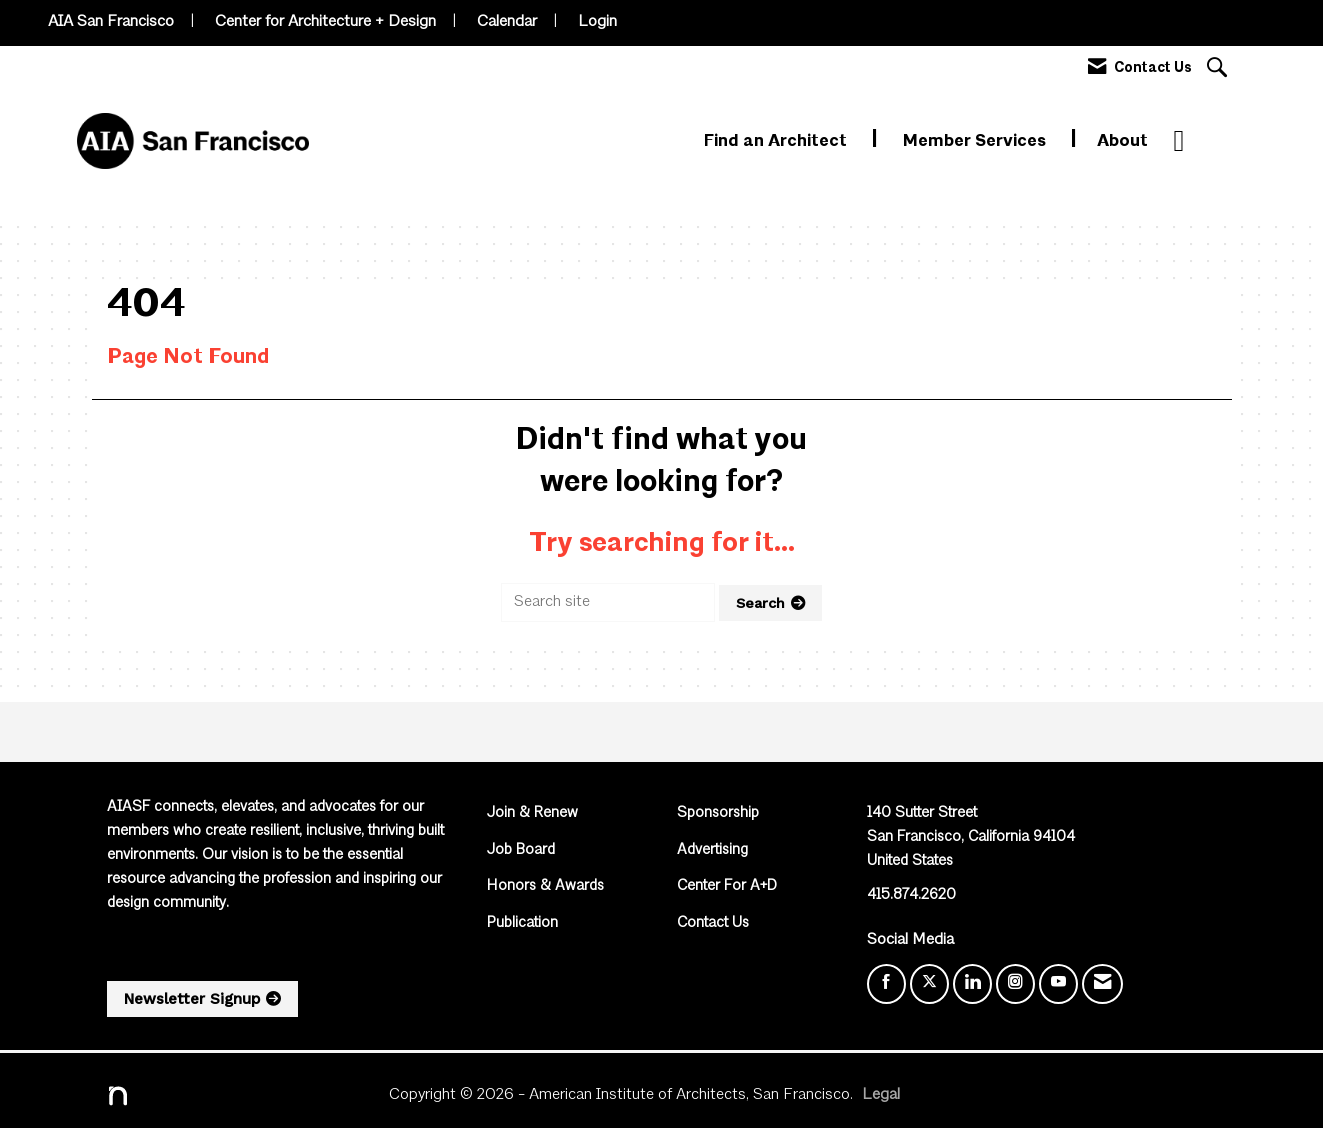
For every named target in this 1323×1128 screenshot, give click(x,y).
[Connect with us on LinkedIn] (972, 984)
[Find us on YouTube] (1058, 984)
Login (597, 22)
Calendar (507, 22)
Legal (881, 1095)
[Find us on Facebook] (886, 984)
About (1122, 141)
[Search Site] (1219, 69)
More (1195, 141)
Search (760, 603)
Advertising (712, 850)
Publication (522, 923)
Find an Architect (777, 141)
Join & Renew (532, 813)
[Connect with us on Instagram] (1015, 984)
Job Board (521, 850)
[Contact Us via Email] (1102, 984)
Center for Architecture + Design (325, 22)
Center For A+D (727, 886)
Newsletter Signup (192, 999)
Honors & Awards (545, 886)
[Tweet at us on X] (929, 984)
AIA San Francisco (111, 22)
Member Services (976, 141)
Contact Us (713, 923)
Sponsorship (718, 813)
